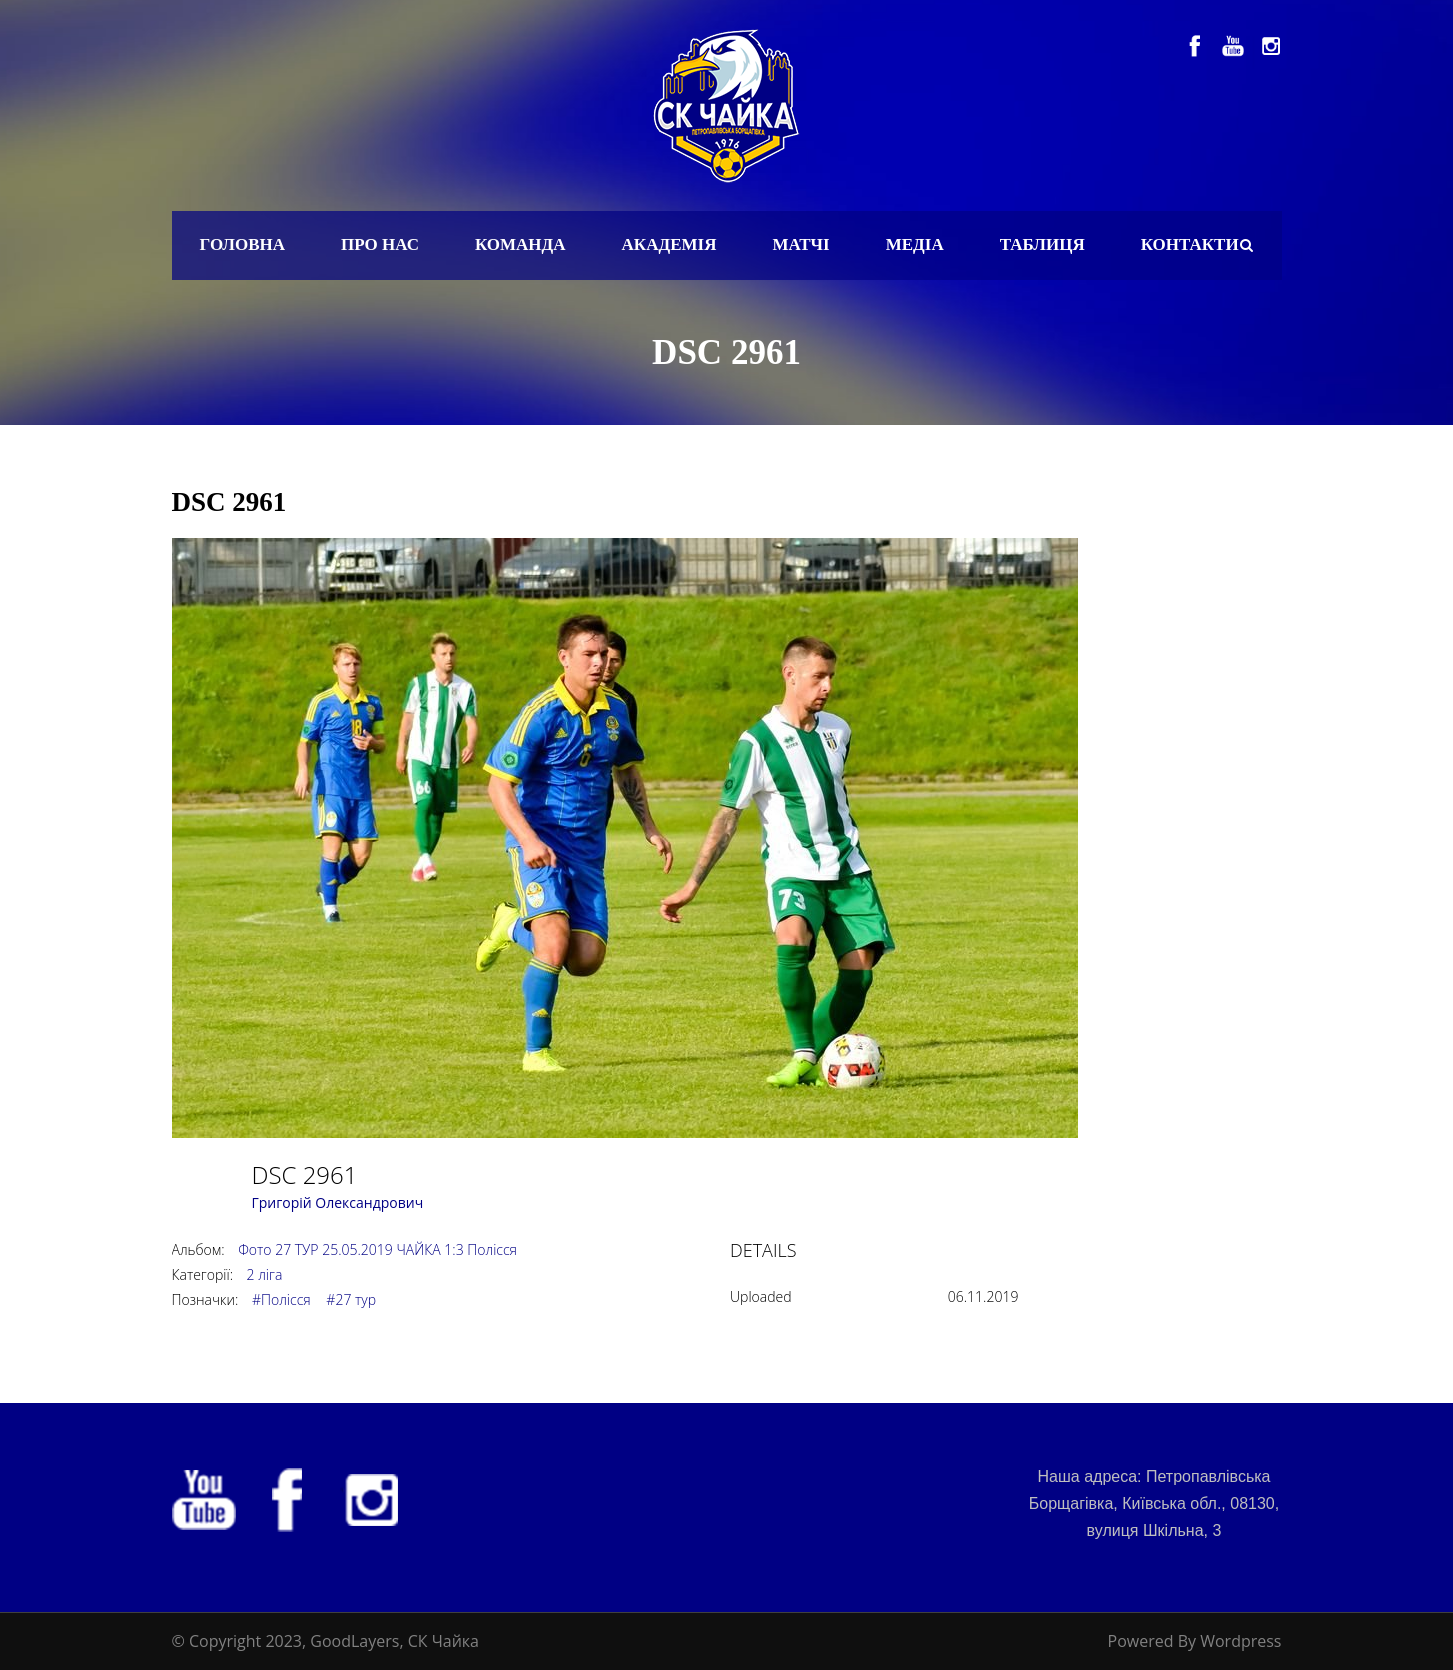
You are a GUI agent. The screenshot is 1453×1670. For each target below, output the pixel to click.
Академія (669, 244)
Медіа (915, 244)
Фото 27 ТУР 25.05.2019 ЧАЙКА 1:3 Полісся (377, 1249)
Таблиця (1042, 244)
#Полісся (281, 1299)
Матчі (800, 244)
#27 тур (351, 1299)
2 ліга (265, 1274)
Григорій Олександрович (338, 1202)
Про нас (380, 244)
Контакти (1190, 244)
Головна (243, 244)
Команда (520, 244)
